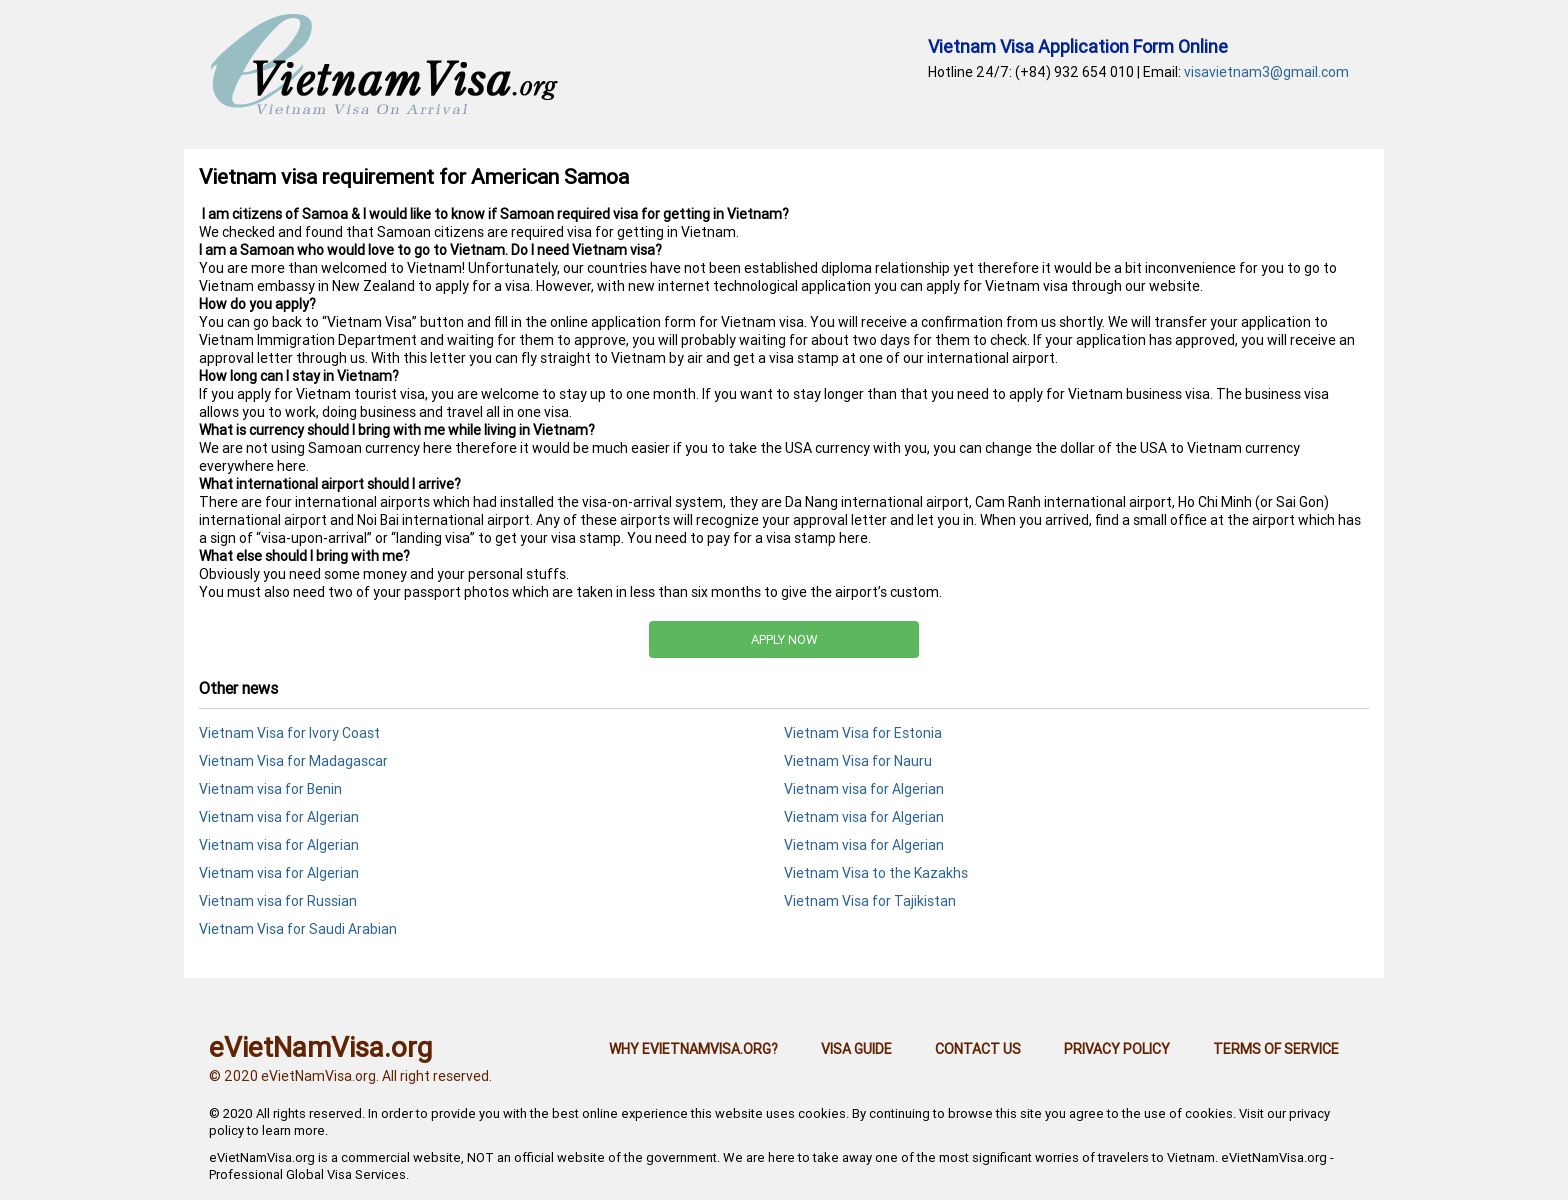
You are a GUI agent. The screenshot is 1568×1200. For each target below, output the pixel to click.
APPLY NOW (784, 639)
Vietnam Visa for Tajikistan (870, 901)
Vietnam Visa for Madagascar (293, 761)
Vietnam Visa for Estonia (863, 733)
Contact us (978, 1049)
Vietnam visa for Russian (278, 901)
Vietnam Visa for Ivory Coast (289, 733)
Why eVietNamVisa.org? (693, 1049)
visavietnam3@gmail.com (1266, 72)
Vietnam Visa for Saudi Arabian (298, 929)
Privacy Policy (1117, 1049)
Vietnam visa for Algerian (864, 789)
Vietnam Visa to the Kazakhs (876, 873)
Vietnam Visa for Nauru (858, 761)
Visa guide (856, 1049)
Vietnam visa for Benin (270, 789)
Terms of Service (1276, 1049)
